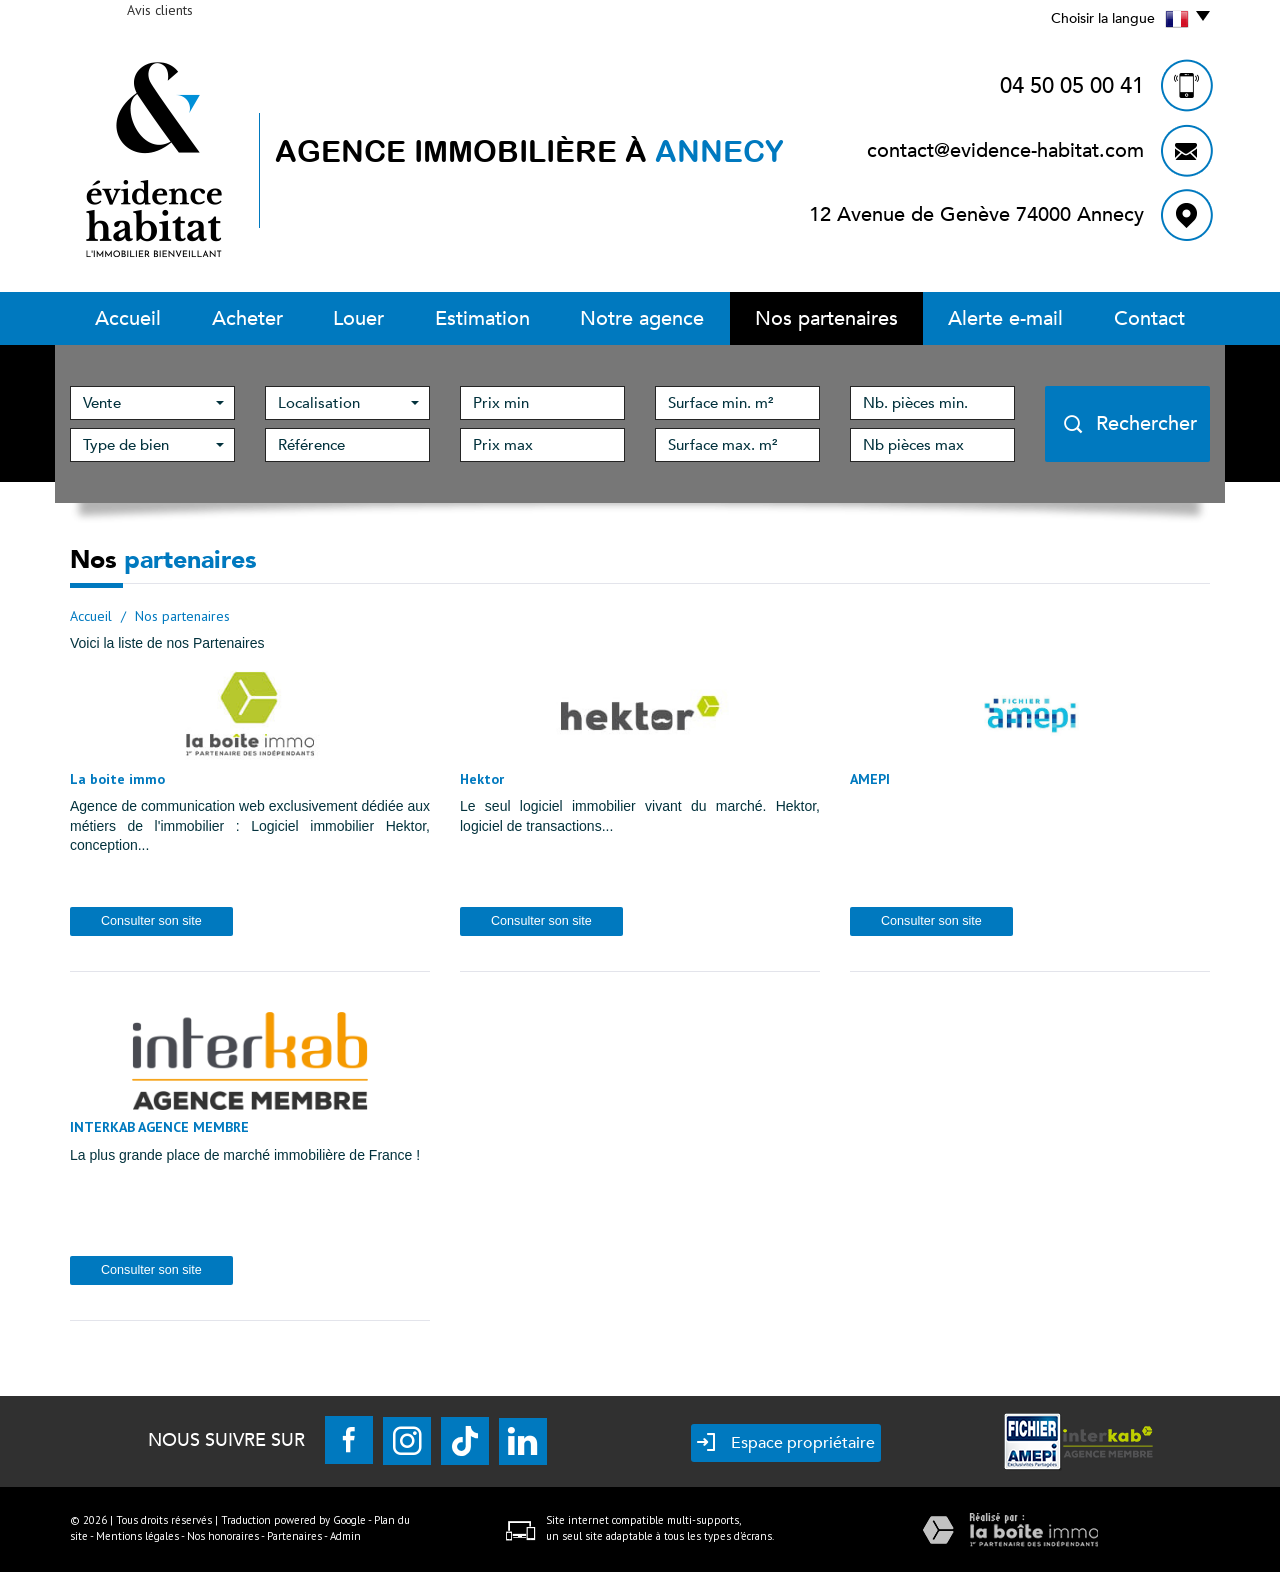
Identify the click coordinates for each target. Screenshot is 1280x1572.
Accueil (128, 318)
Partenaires (294, 1536)
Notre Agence (642, 318)
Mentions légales (137, 1536)
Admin (345, 1536)
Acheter (247, 318)
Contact (1149, 318)
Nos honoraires (223, 1536)
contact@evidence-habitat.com (1005, 150)
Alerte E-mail (1005, 318)
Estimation (482, 318)
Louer (358, 318)
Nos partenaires (826, 318)
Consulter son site (151, 921)
